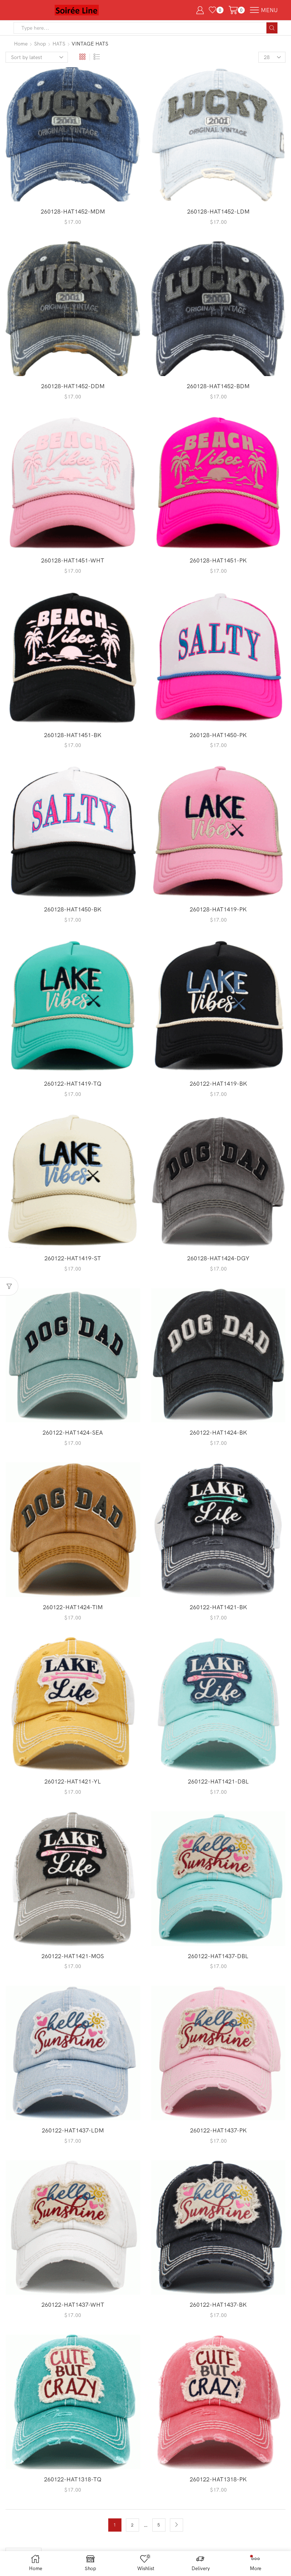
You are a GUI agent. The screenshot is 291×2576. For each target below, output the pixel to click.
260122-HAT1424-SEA (73, 1432)
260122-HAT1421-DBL (218, 1781)
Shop (40, 43)
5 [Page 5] (158, 2525)
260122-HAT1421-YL (72, 1781)
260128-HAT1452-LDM (218, 211)
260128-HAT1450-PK (218, 735)
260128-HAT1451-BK (72, 735)
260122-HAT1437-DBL (218, 1956)
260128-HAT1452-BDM (218, 386)
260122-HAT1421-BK (218, 1607)
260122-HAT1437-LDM (73, 2130)
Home (21, 43)
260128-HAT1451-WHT (72, 560)
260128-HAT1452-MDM (73, 211)
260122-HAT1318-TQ (73, 2479)
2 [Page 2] (132, 2525)
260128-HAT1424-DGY (218, 1258)
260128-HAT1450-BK (72, 909)
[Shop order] (37, 57)
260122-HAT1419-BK (218, 1083)
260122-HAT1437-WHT (72, 2304)
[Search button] (271, 27)
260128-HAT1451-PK (218, 560)
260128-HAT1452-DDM (73, 386)
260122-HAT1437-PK (218, 2130)
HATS (58, 43)
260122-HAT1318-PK (218, 2479)
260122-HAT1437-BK (218, 2304)
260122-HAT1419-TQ (73, 1083)
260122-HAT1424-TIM (73, 1607)
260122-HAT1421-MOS (72, 1956)
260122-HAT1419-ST (72, 1258)
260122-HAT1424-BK (218, 1432)
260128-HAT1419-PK (218, 909)
